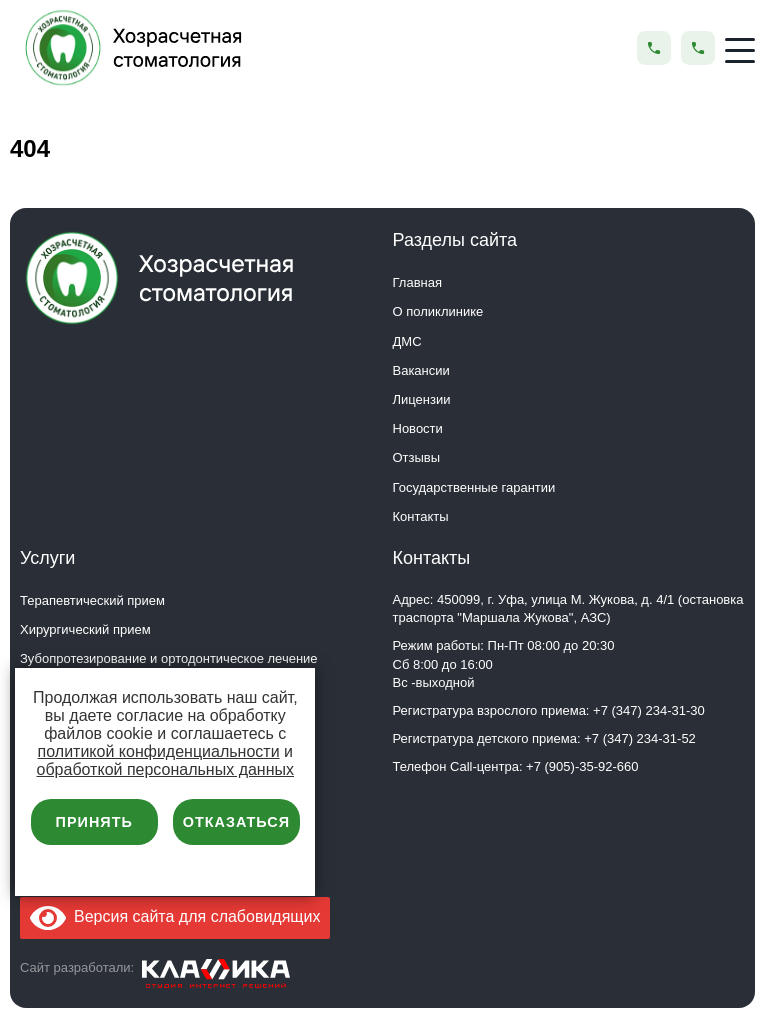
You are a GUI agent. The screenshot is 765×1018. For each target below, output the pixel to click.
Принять (94, 822)
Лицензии (422, 399)
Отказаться (236, 822)
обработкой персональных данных (166, 769)
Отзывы (417, 457)
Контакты (421, 516)
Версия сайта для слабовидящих (175, 916)
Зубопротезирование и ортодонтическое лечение (169, 658)
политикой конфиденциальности (159, 751)
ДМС (407, 341)
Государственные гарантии (474, 487)
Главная (417, 282)
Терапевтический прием (92, 600)
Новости (418, 428)
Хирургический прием (85, 629)
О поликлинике (438, 311)
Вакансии (421, 370)
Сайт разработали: (77, 967)
